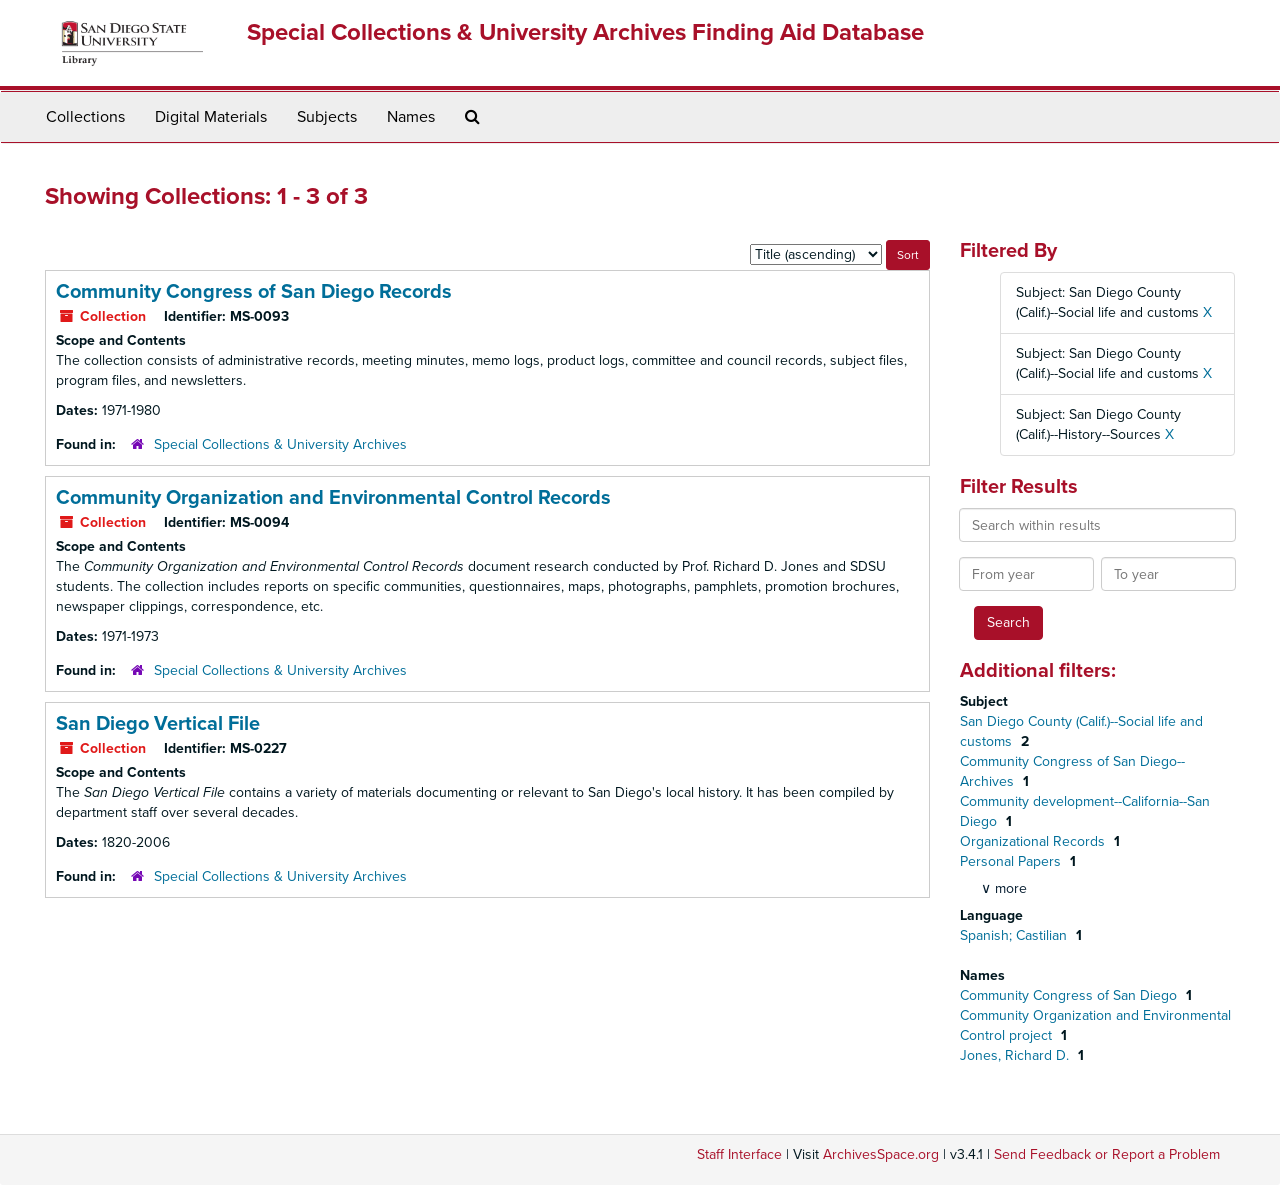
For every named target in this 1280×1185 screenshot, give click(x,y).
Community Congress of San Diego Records (254, 292)
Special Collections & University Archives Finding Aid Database (585, 32)
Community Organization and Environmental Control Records (333, 498)
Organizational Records (1034, 841)
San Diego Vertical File (158, 724)
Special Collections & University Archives (280, 444)
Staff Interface (739, 1154)
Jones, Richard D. (1016, 1055)
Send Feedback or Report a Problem (1107, 1154)
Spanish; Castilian (1015, 935)
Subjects (327, 117)
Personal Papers (1012, 861)
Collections (85, 117)
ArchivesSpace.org (881, 1154)
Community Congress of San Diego (1070, 995)
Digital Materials (211, 117)
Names (411, 117)
